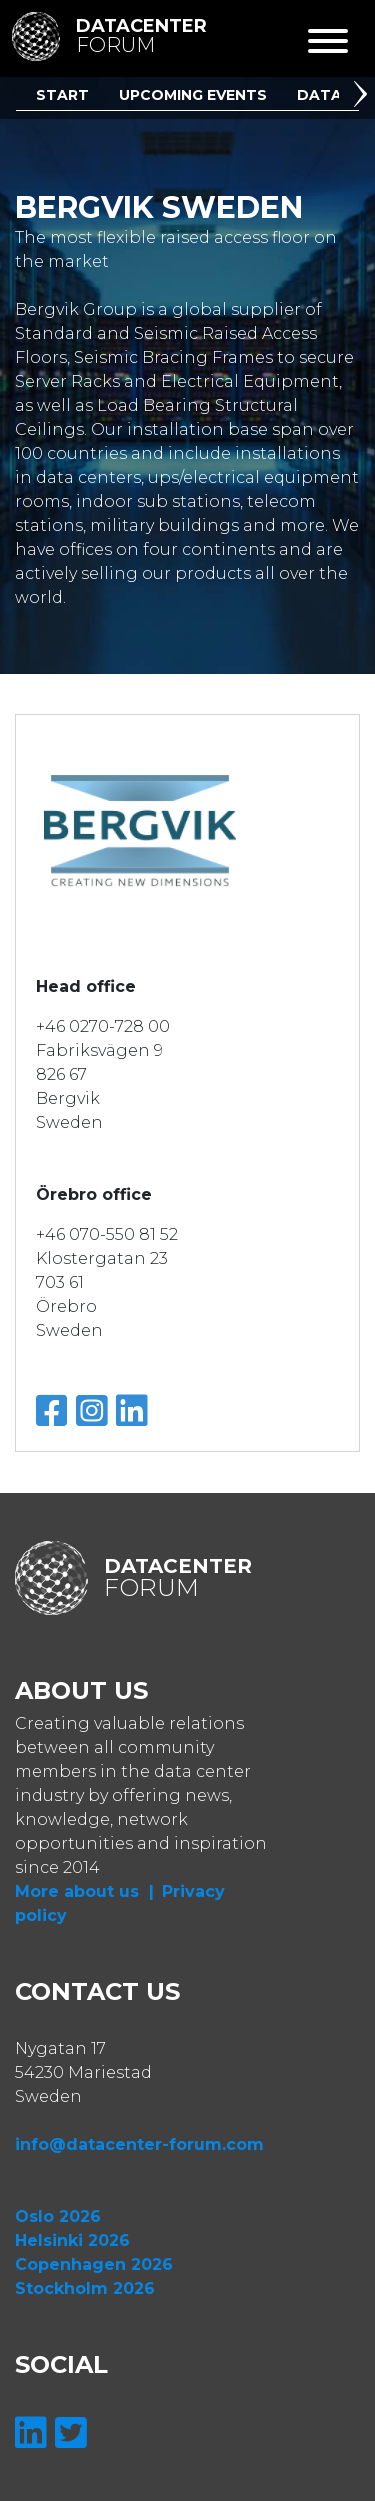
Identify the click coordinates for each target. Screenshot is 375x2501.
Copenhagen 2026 (94, 2264)
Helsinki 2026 (72, 2240)
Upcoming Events (193, 95)
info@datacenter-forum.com (139, 2144)
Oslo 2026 (58, 2216)
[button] (364, 97)
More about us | (84, 1891)
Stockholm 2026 (85, 2288)
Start (62, 95)
